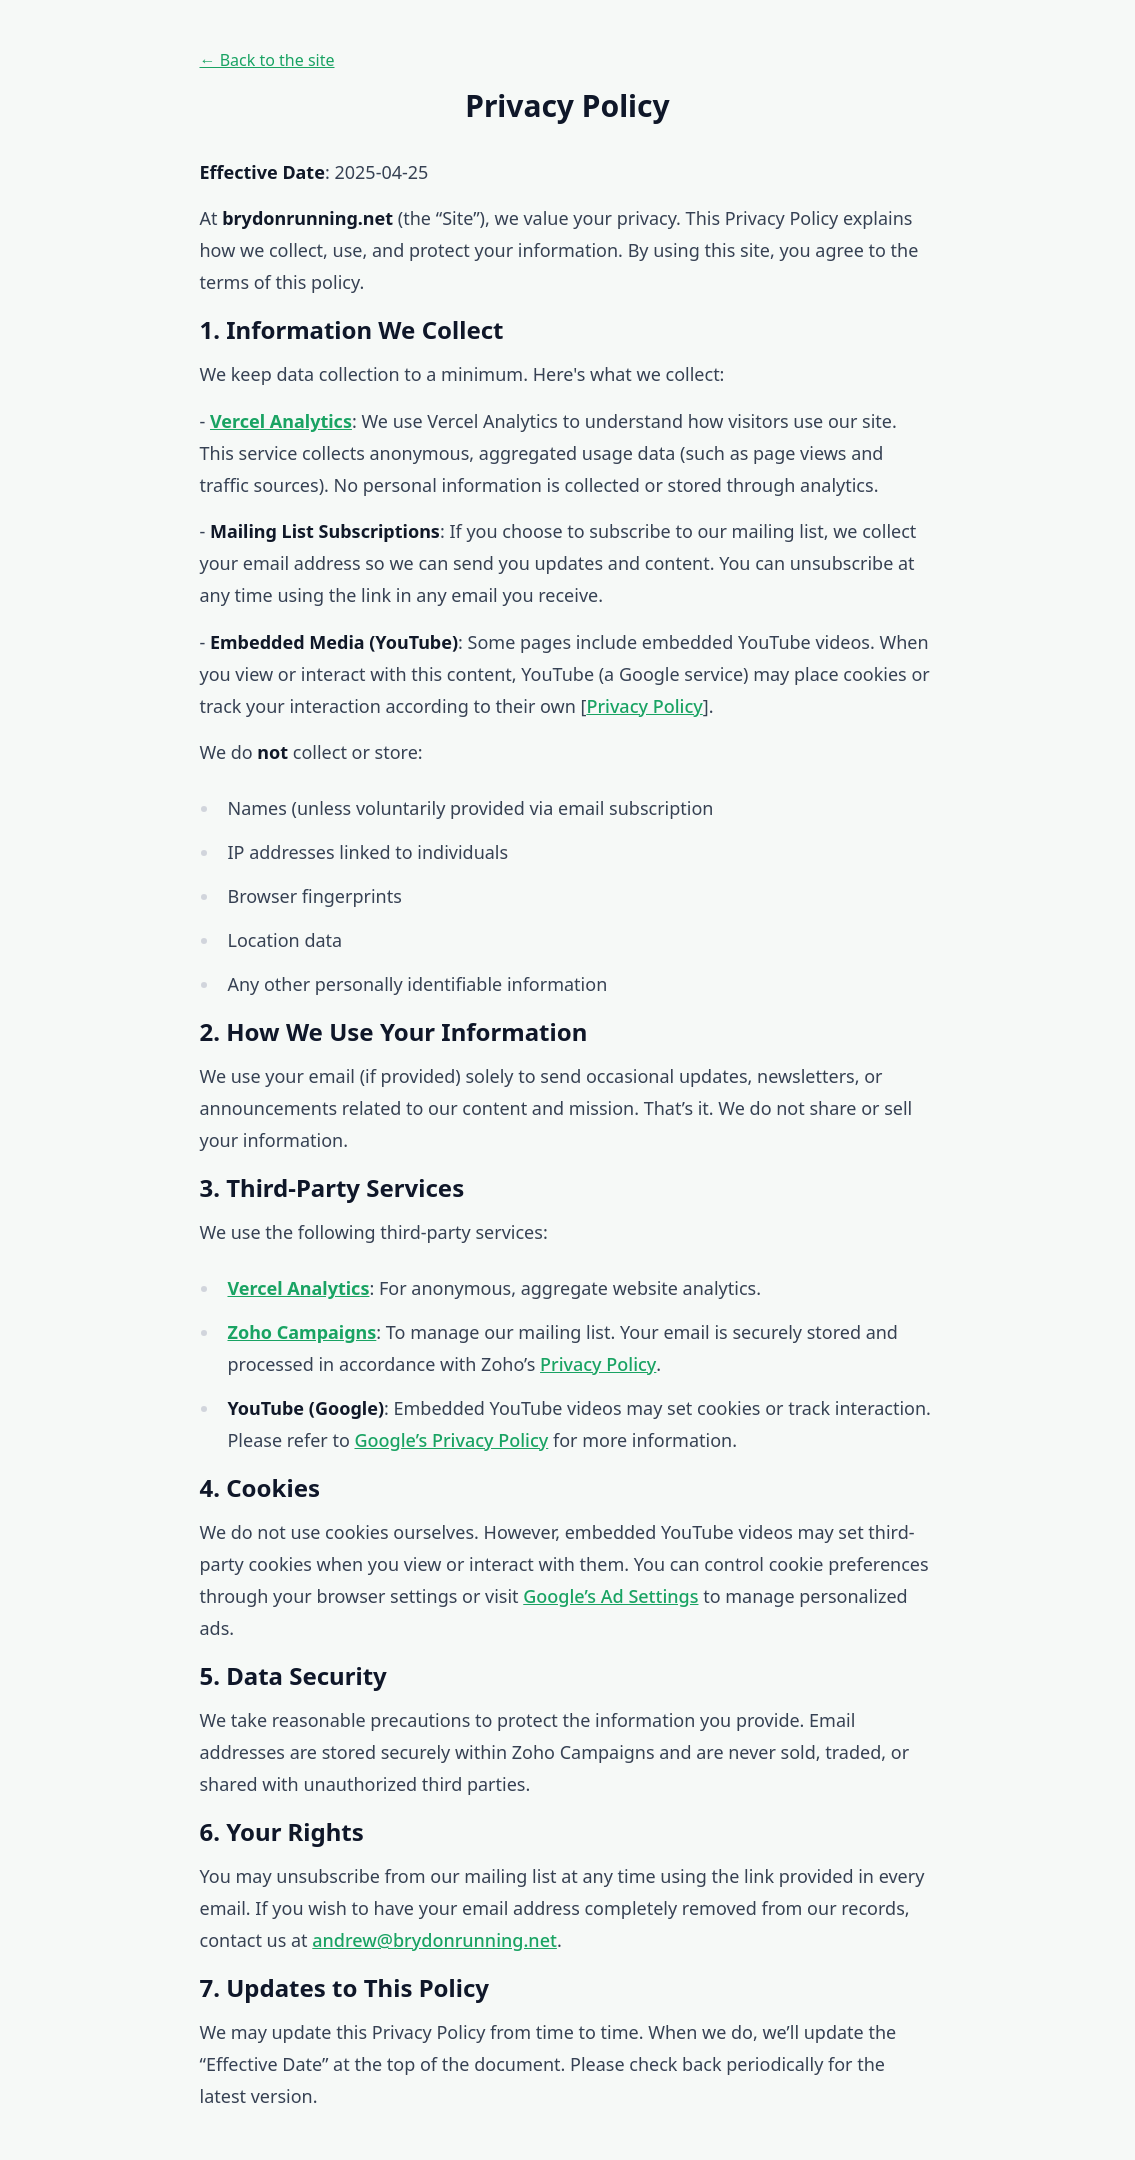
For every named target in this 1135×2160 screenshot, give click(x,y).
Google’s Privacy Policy (451, 1440)
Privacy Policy (644, 706)
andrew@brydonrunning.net (434, 1940)
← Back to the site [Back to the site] (267, 60)
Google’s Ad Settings (610, 1596)
